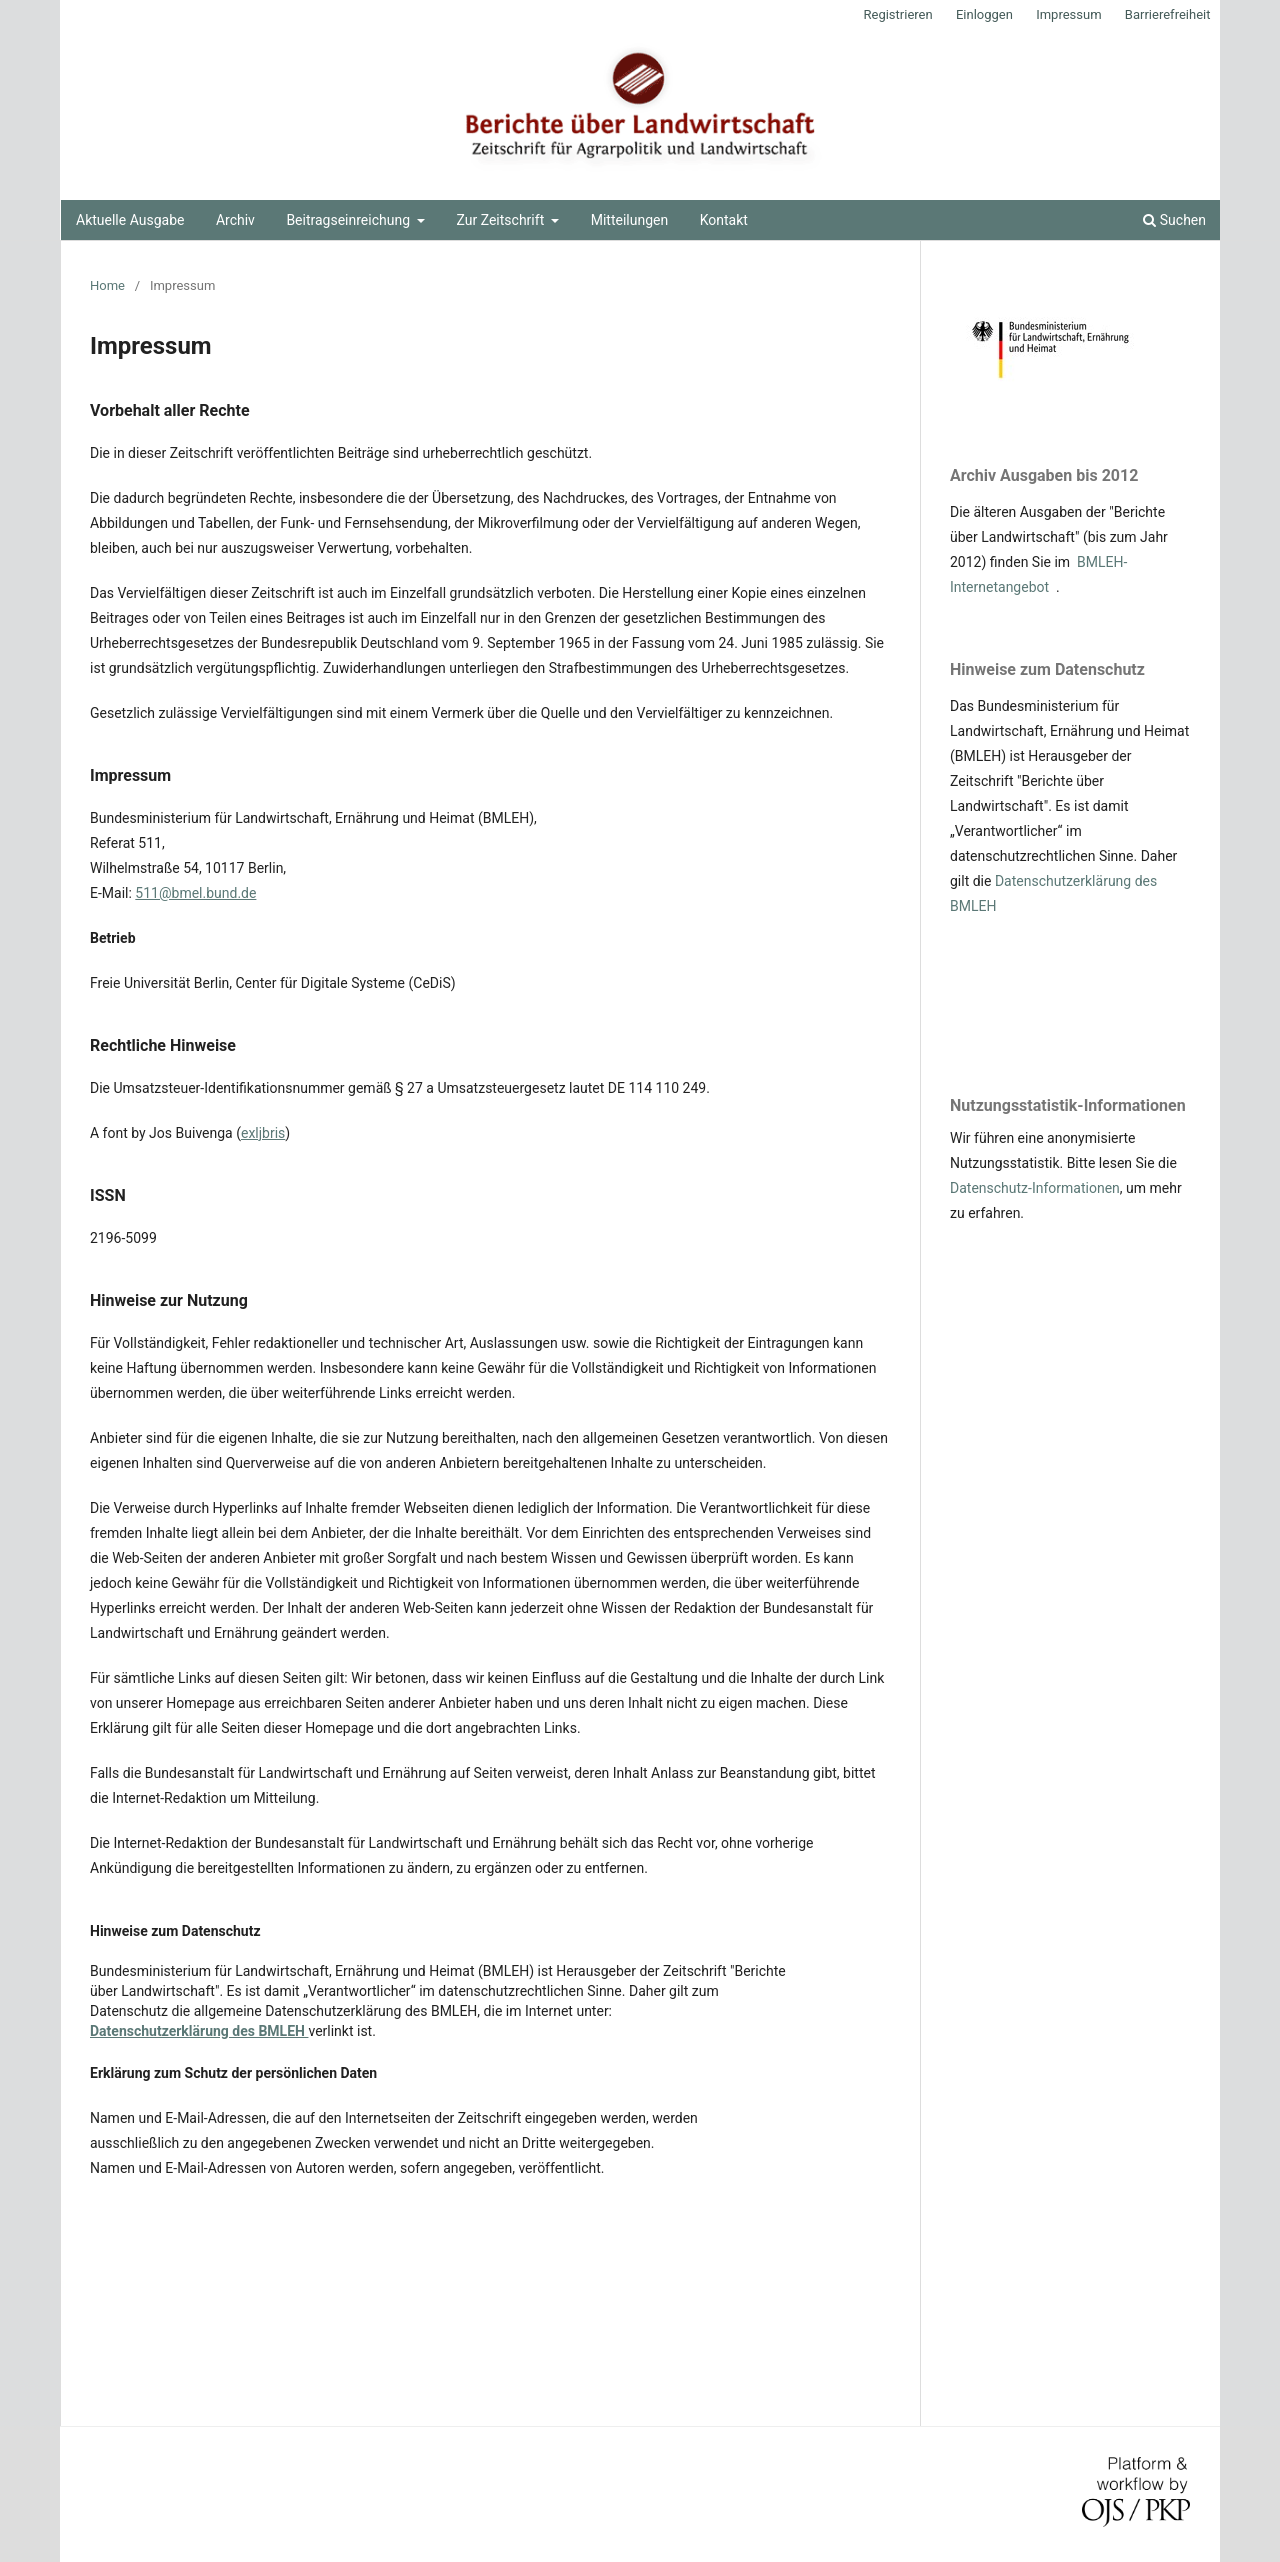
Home (107, 285)
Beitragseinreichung (349, 220)
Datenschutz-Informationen (1035, 1188)
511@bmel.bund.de (195, 893)
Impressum (1068, 14)
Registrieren (897, 14)
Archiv (235, 220)
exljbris (263, 1133)
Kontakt (724, 220)
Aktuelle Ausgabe (130, 220)
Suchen (1174, 220)
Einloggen (984, 14)
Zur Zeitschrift (502, 220)
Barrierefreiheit (1168, 14)
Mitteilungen (630, 220)
